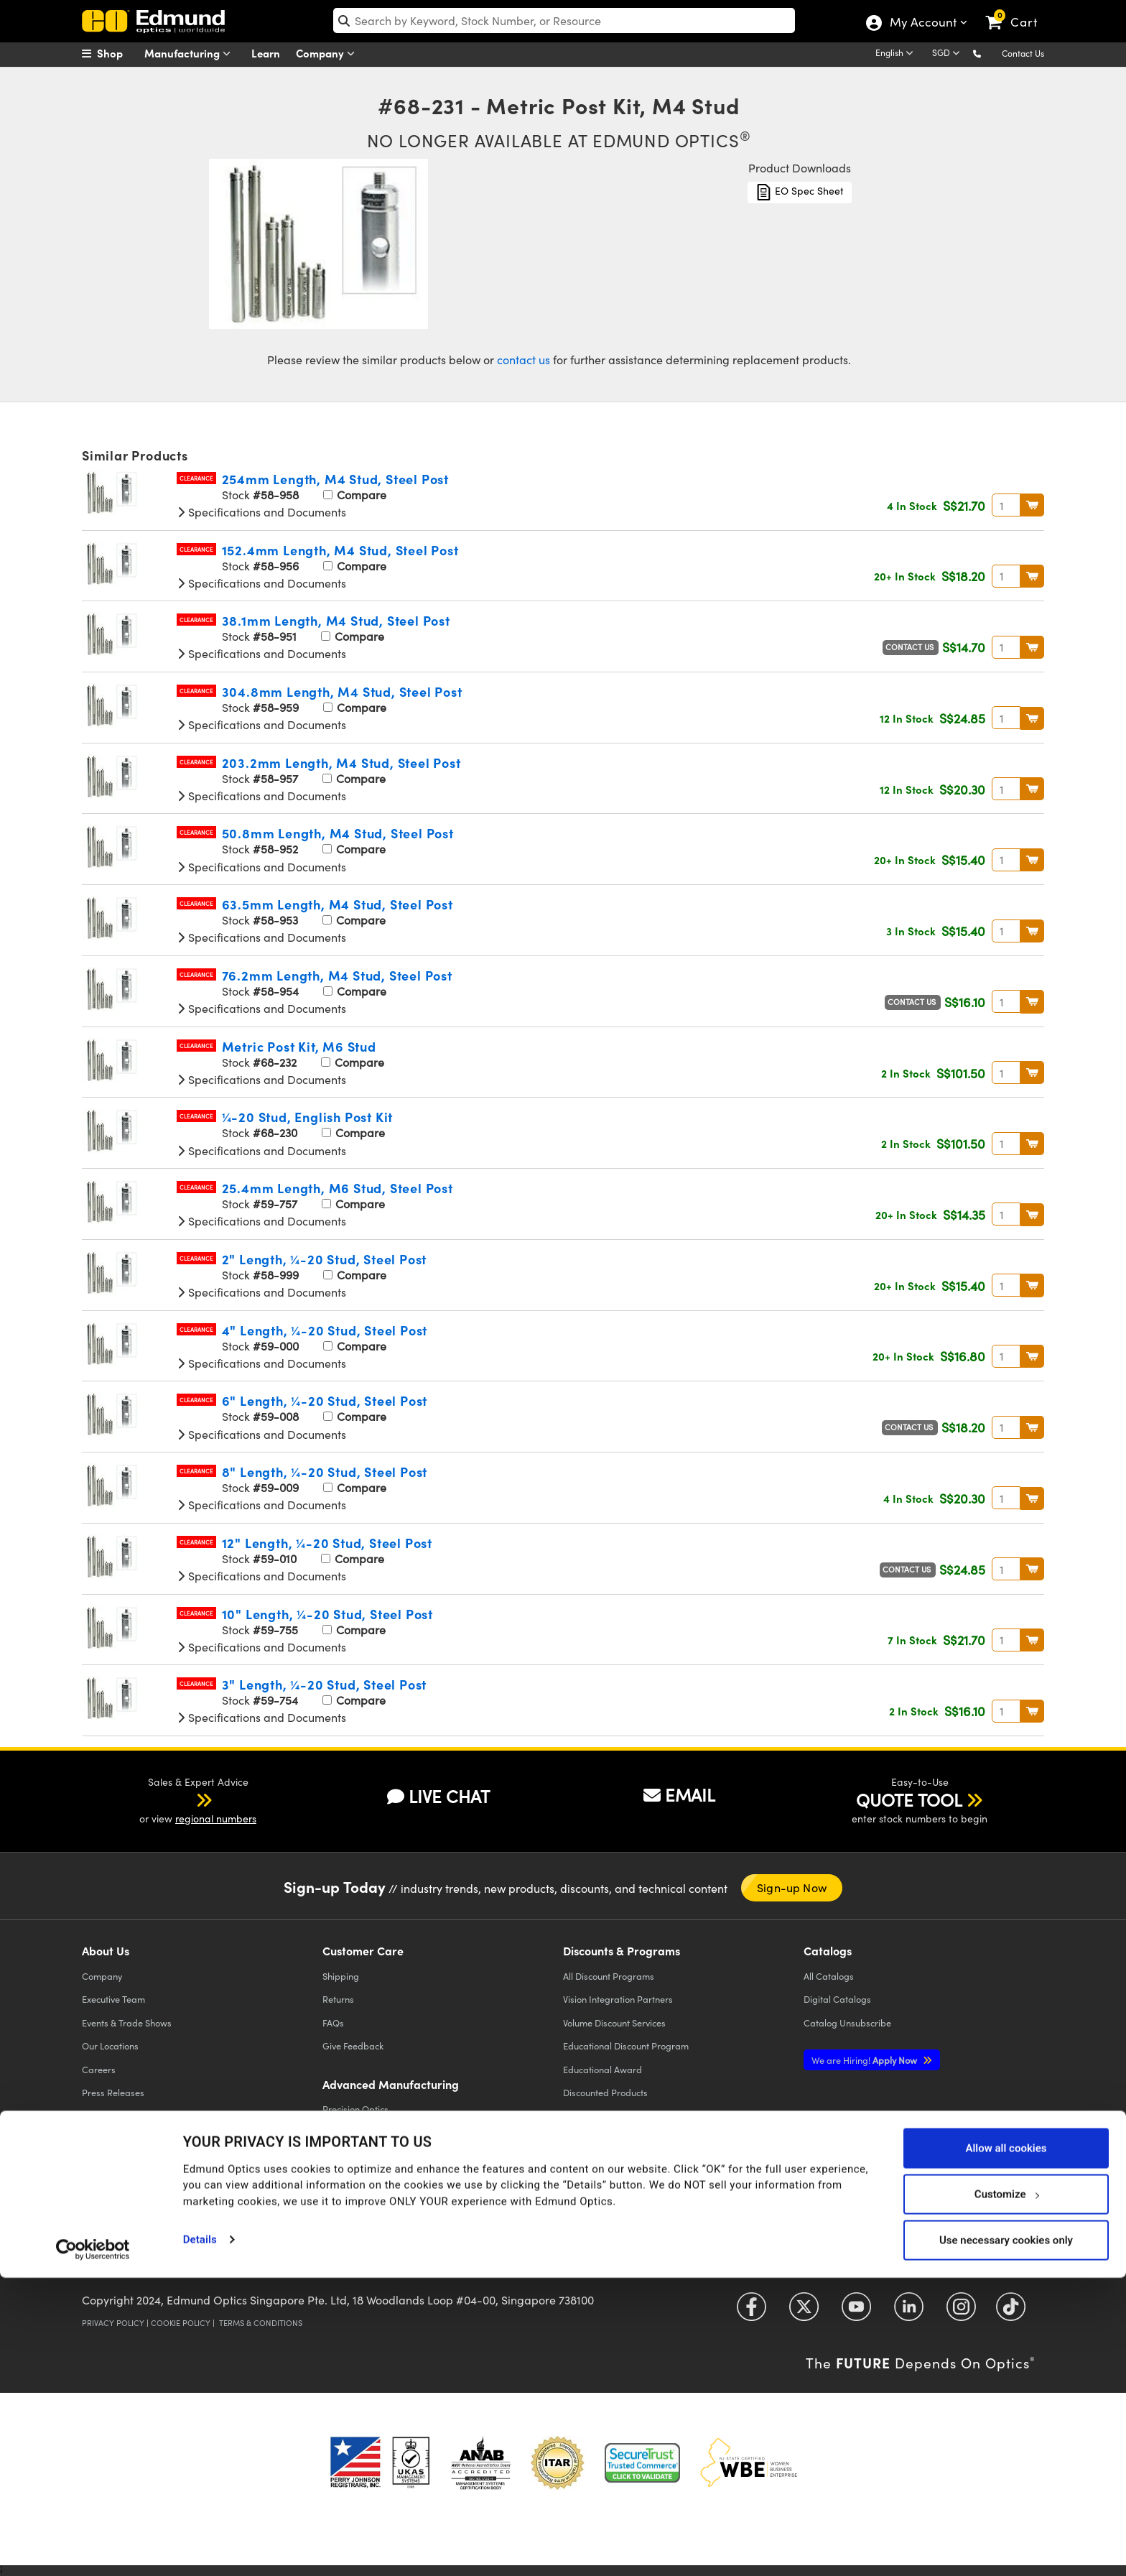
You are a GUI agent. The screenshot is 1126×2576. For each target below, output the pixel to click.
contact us (523, 359)
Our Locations (110, 2045)
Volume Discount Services (614, 2022)
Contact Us (1023, 53)
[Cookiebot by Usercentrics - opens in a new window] (93, 2547)
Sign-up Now (792, 1887)
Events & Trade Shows (127, 2022)
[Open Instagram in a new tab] (961, 2312)
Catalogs (829, 1976)
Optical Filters (351, 2132)
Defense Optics (353, 2202)
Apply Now (865, 2060)
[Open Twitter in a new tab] (804, 2312)
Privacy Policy (113, 2322)
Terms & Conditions (260, 2322)
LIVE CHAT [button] (438, 1796)
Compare (354, 494)
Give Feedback (352, 2045)
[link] (1017, 11)
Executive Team (113, 1999)
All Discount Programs (608, 1976)
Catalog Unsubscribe (847, 2022)
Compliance (106, 2139)
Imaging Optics (354, 2179)
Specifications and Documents (261, 511)
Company (328, 53)
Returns (338, 1999)
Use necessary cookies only (1006, 2538)
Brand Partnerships (122, 2185)
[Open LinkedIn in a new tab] (909, 2312)
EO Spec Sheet (799, 192)
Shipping (340, 1976)
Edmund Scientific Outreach (619, 2116)
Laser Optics (348, 2155)
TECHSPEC (107, 2162)
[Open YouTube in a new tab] (856, 2312)
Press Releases (113, 2092)
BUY (1032, 505)
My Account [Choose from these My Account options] (922, 23)
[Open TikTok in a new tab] (1011, 2312)
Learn (265, 52)
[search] (564, 20)
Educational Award (602, 2069)
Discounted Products (605, 2092)
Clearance (196, 478)
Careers (99, 2069)
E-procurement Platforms (615, 2139)
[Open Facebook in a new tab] (751, 2312)
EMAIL (679, 1794)
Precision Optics (355, 2109)
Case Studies (109, 2116)
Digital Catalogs (837, 1999)
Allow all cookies (1005, 2446)
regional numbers (215, 1818)
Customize (1006, 2492)
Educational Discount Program (626, 2045)
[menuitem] (118, 53)
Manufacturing (190, 53)
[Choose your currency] (948, 53)
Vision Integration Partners (618, 1999)
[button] (988, 53)
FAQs (333, 2022)
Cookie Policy (180, 2322)
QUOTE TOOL (909, 1799)
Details (200, 2537)
